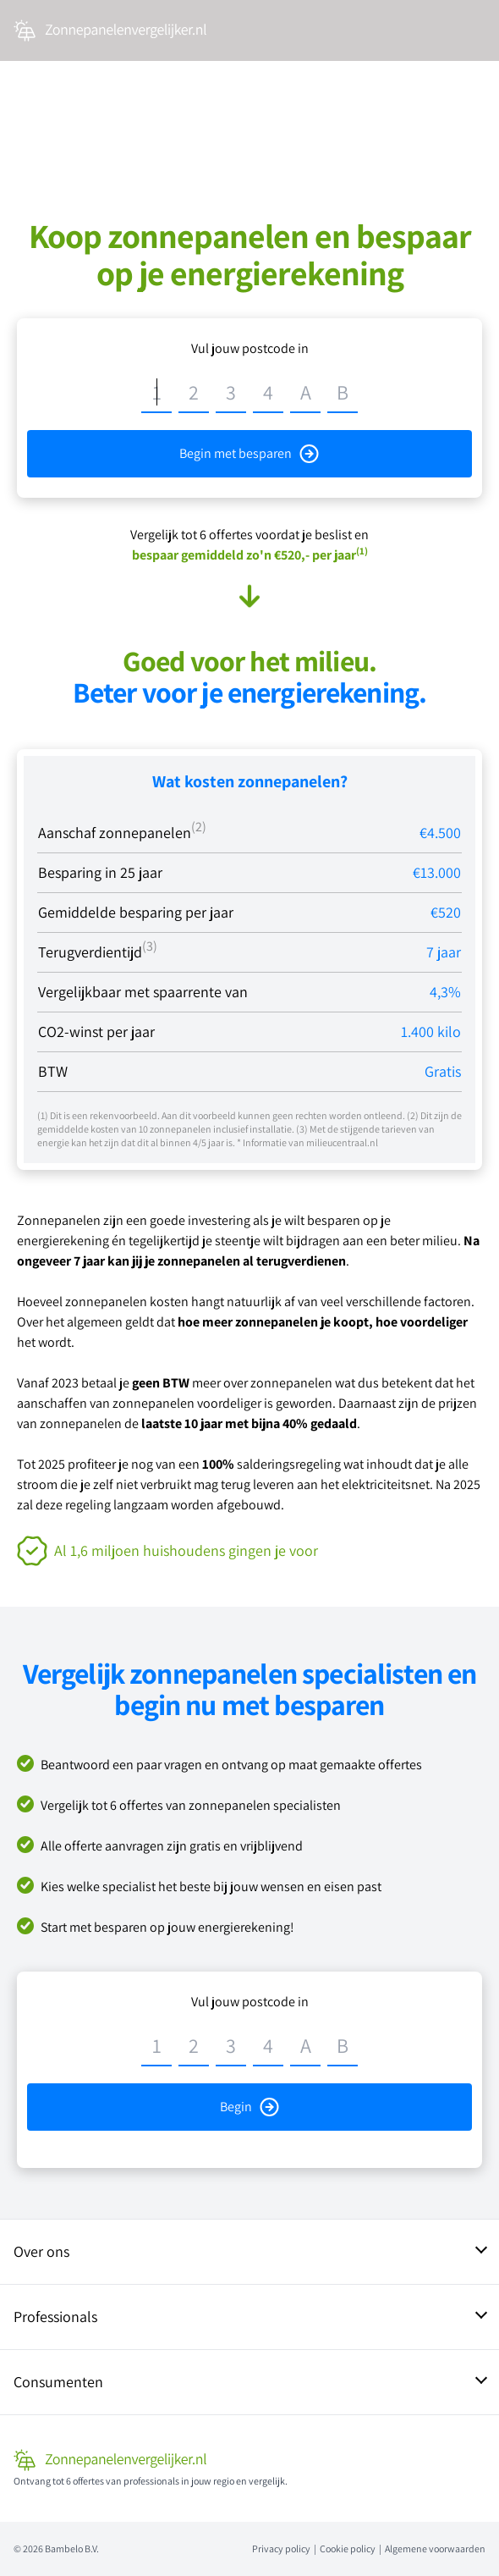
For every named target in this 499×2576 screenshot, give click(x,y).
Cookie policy (348, 2548)
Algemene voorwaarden (435, 2548)
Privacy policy (281, 2548)
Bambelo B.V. (72, 2548)
